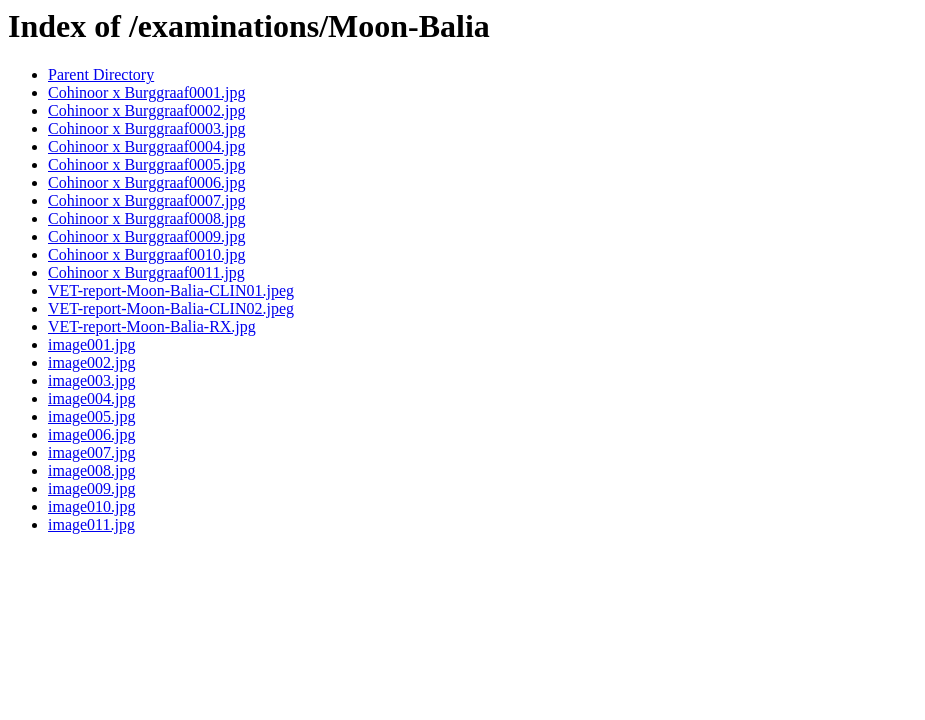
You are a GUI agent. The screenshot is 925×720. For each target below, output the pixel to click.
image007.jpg (92, 452)
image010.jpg (92, 506)
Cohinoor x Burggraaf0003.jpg (146, 128)
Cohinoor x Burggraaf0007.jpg (146, 200)
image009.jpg (92, 488)
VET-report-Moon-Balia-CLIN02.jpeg (171, 308)
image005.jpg (92, 416)
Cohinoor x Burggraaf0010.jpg (146, 254)
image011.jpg (91, 524)
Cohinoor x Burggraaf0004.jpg (146, 146)
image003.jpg (92, 380)
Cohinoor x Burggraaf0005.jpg (146, 164)
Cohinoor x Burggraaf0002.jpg (146, 110)
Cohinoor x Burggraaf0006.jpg (146, 182)
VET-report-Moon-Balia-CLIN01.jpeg (171, 290)
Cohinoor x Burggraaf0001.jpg (146, 92)
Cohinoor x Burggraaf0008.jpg (146, 218)
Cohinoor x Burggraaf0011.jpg (146, 272)
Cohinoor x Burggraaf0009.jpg (146, 236)
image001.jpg (92, 344)
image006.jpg (92, 434)
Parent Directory (101, 74)
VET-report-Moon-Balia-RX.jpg (152, 326)
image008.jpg (92, 470)
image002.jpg (92, 362)
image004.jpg (92, 398)
